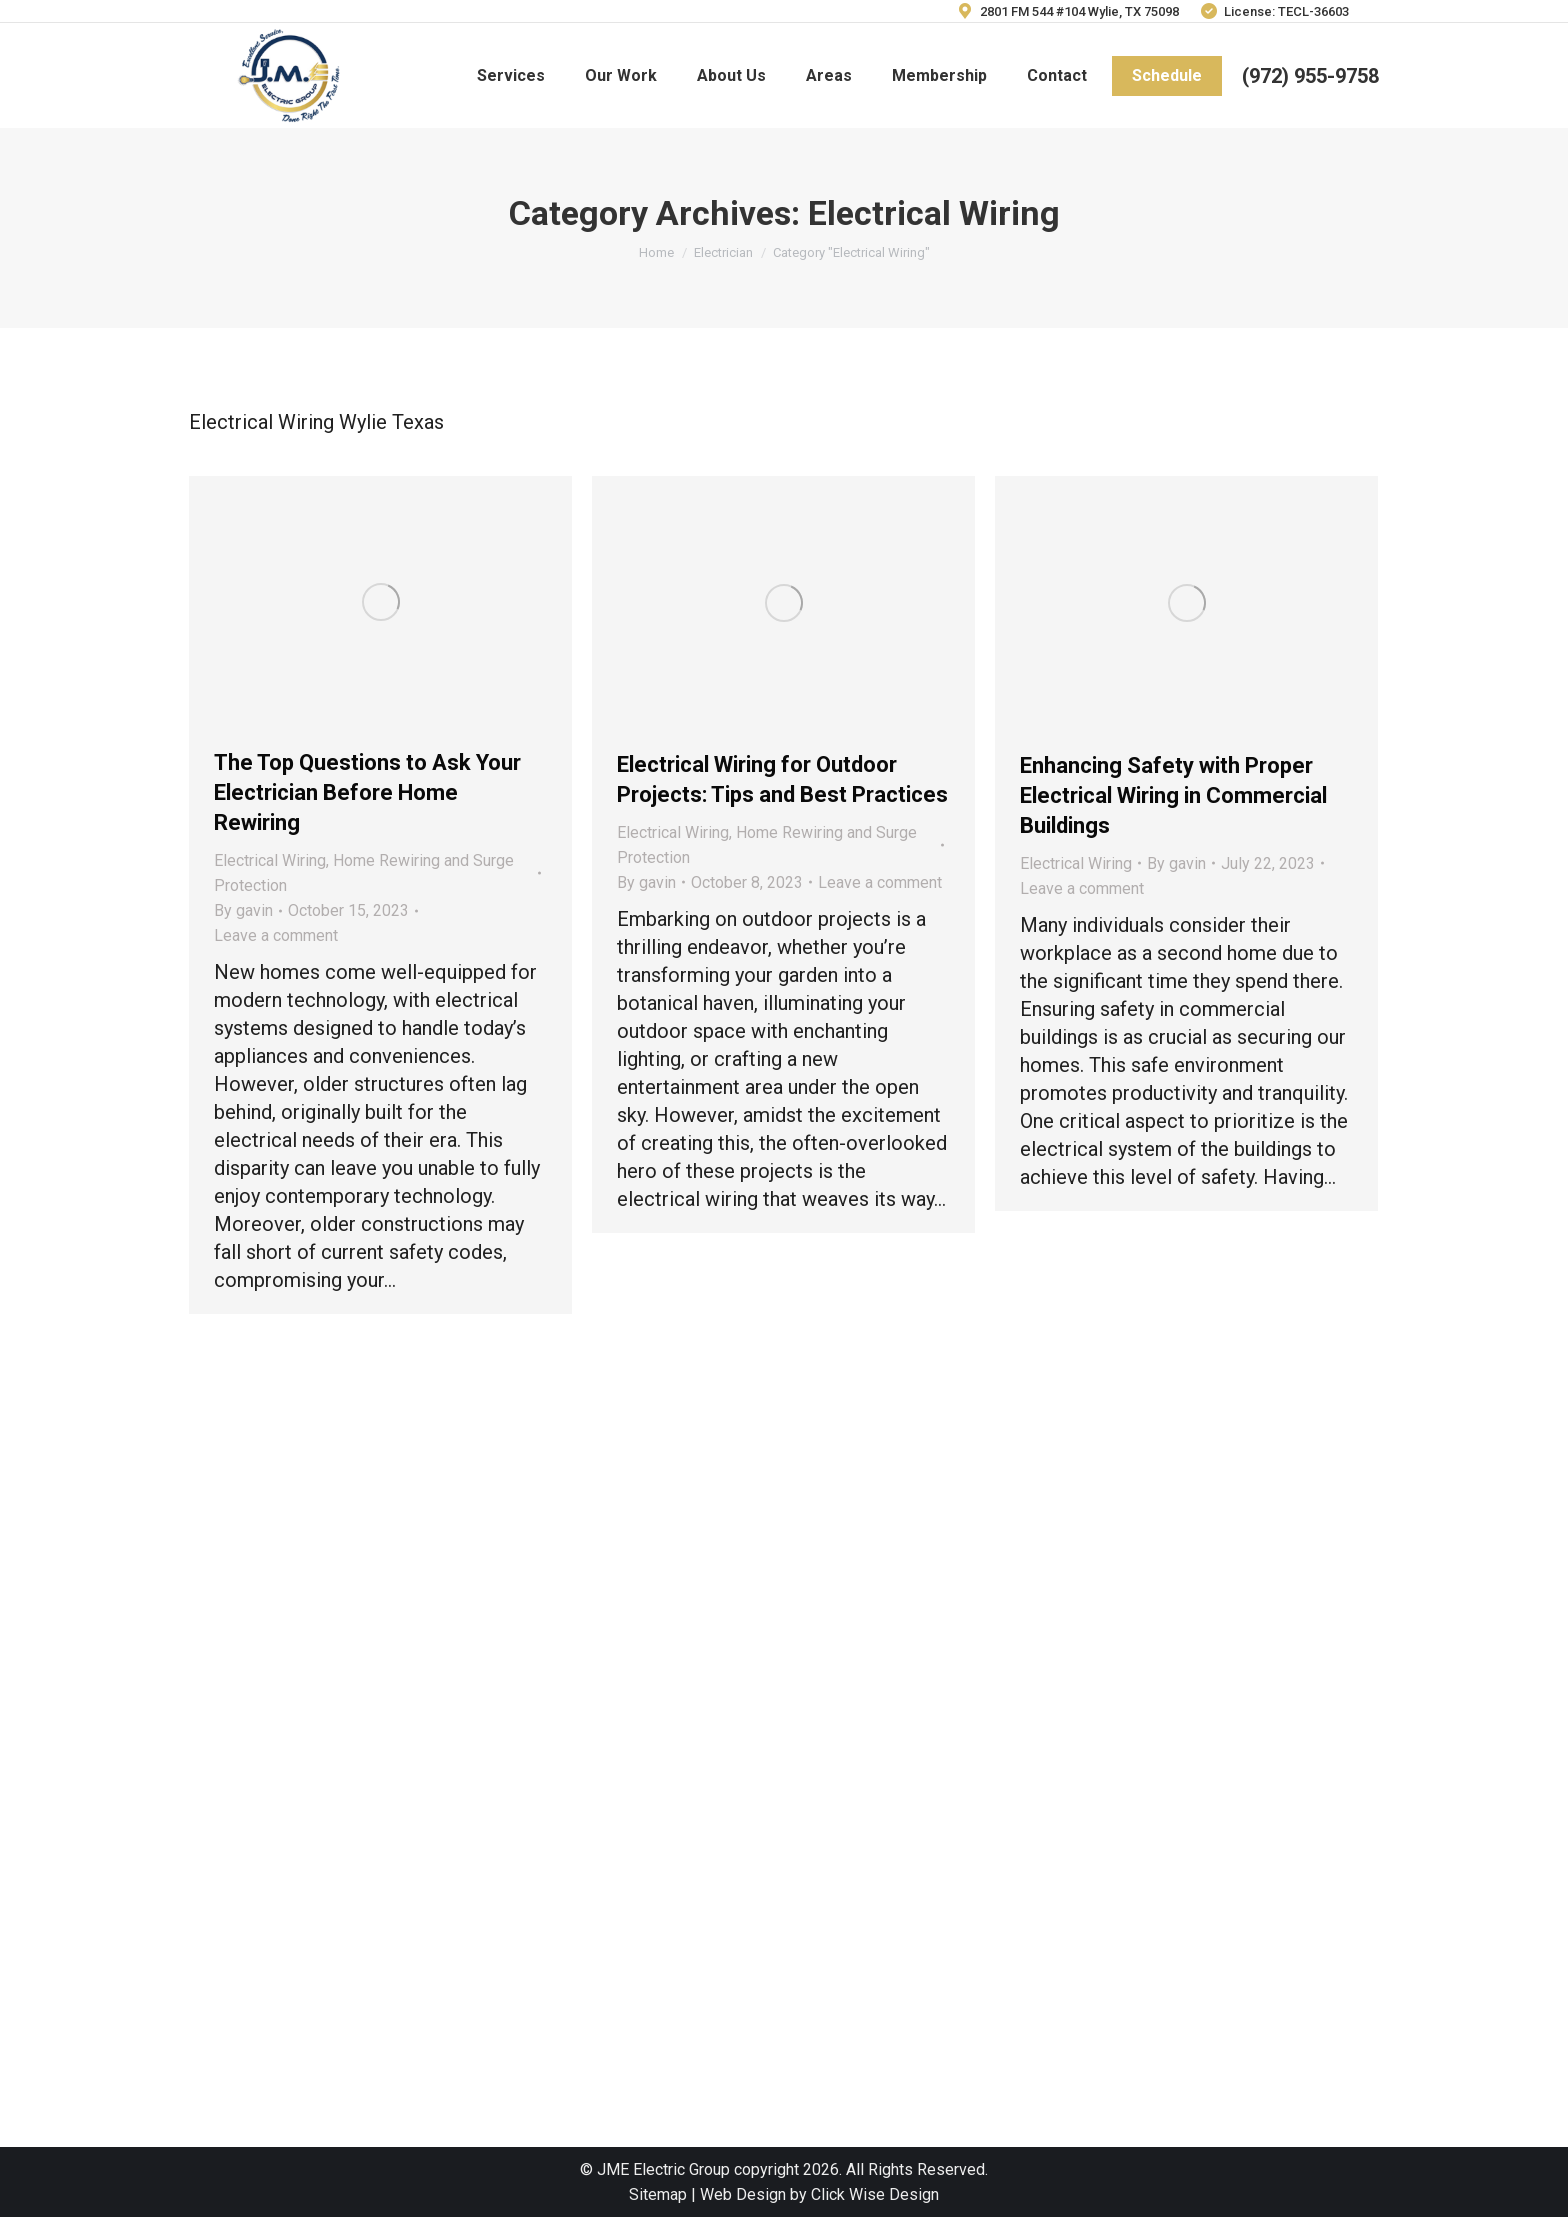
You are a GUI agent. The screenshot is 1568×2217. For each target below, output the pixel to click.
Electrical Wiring (270, 860)
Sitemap (658, 2194)
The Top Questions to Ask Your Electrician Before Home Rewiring (367, 792)
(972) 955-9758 (1310, 76)
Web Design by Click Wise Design (819, 2194)
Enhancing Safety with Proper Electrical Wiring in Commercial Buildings (1173, 795)
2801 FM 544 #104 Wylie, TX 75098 (1067, 11)
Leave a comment (276, 935)
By (243, 910)
